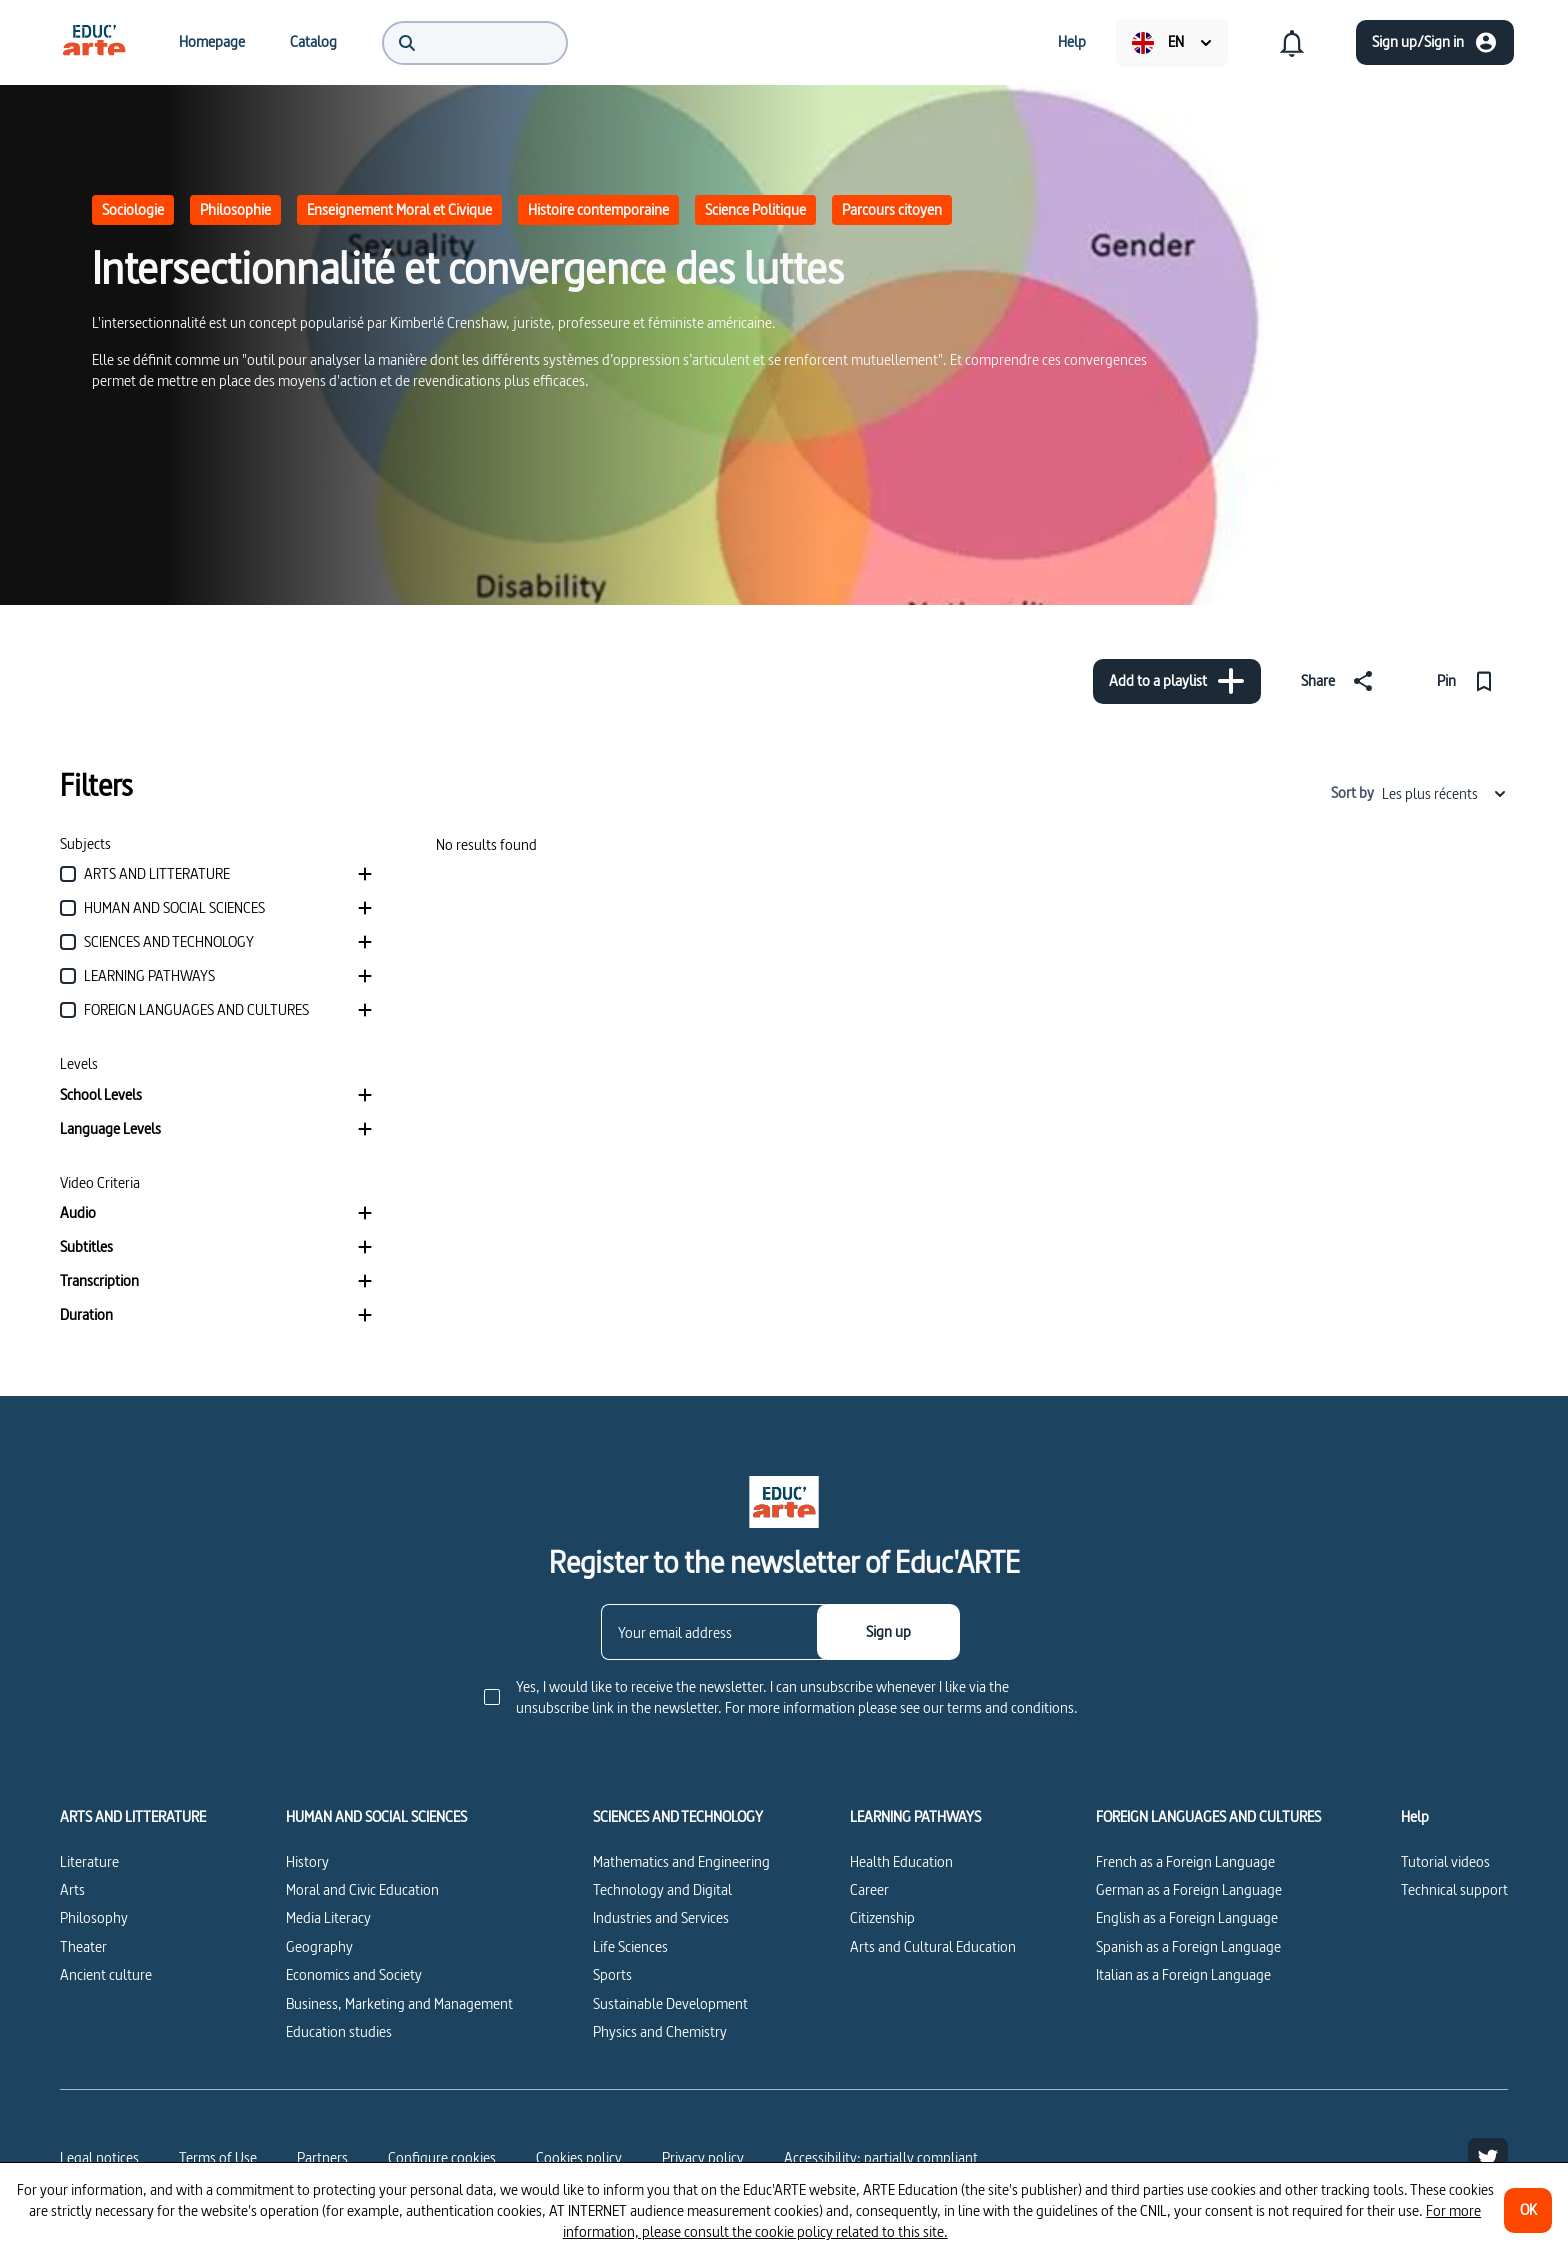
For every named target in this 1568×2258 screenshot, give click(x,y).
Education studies (339, 2031)
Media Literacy (328, 1917)
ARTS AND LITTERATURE (133, 1817)
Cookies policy (579, 2157)
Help (1415, 1817)
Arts (72, 1889)
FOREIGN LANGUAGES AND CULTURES (1208, 1817)
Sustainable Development (670, 2003)
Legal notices (99, 2157)
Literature (89, 1861)
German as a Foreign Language (1189, 1889)
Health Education (901, 1861)
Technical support (1454, 1889)
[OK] (1528, 2210)
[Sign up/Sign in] (1435, 42)
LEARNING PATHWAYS (915, 1817)
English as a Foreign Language (1187, 1917)
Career (869, 1889)
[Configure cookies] (442, 2158)
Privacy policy (703, 2157)
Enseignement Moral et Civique (399, 209)
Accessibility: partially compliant (881, 2157)
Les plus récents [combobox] (1445, 793)
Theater (83, 1946)
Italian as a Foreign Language (1183, 1974)
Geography (319, 1946)
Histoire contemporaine (598, 209)
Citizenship (882, 1917)
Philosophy (94, 1917)
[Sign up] (888, 1632)
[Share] (1341, 681)
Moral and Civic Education (362, 1889)
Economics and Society (354, 1974)
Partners (322, 2157)
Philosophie (235, 209)
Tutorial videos (1445, 1861)
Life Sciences (630, 1946)
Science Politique (755, 209)
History (307, 1861)
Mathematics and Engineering (681, 1861)
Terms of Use (218, 2157)
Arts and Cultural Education (933, 1946)
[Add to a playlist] (1177, 681)
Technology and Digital (662, 1889)
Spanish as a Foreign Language (1188, 1946)
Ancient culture (106, 1974)
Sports (612, 1974)
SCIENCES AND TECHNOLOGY (678, 1817)
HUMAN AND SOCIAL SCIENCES (376, 1817)
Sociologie (133, 209)
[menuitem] (94, 42)
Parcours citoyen (892, 209)
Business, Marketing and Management (399, 2003)
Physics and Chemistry (660, 2031)
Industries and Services (661, 1917)
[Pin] (1469, 681)
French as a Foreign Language (1185, 1861)
